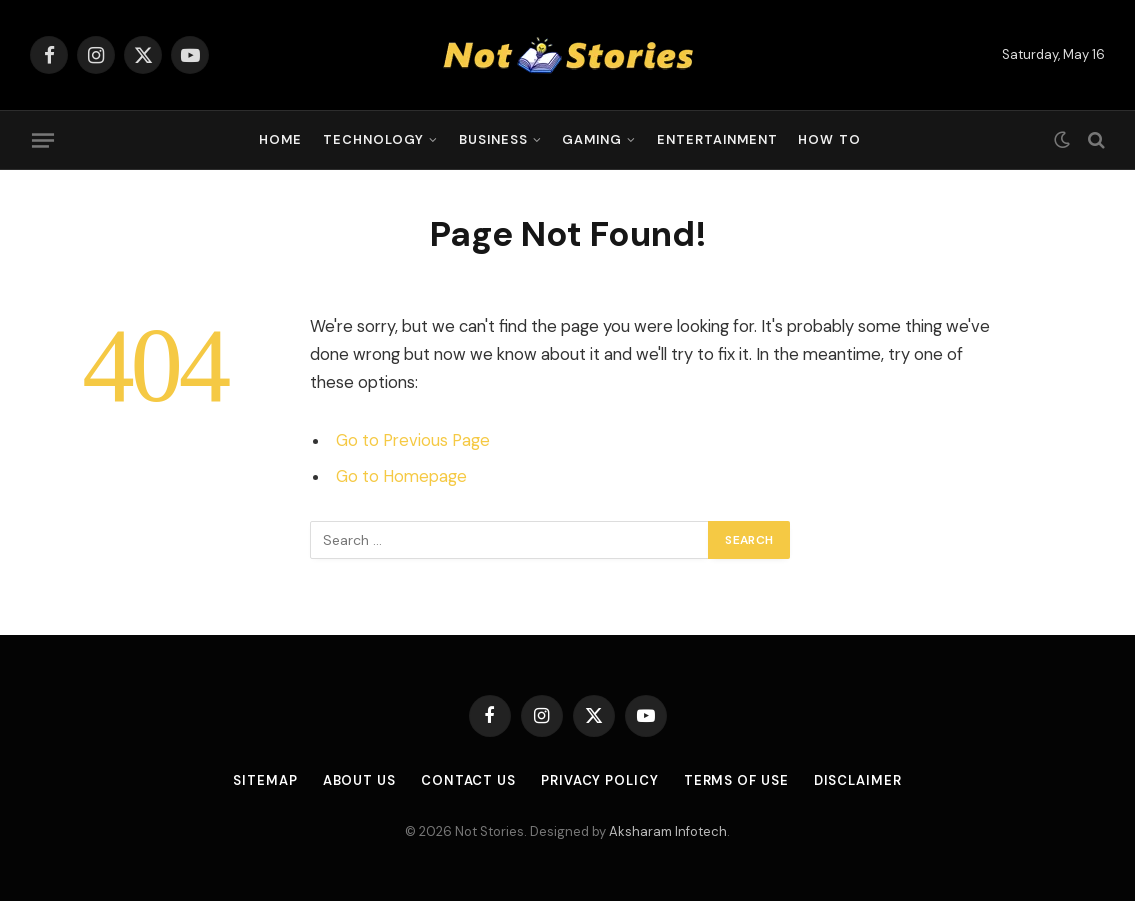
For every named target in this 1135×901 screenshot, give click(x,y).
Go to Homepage (401, 476)
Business (493, 139)
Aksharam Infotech (668, 831)
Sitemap (265, 780)
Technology (373, 139)
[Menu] (43, 140)
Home (280, 139)
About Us (359, 780)
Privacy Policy (600, 780)
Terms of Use (736, 780)
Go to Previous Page (413, 440)
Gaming (592, 139)
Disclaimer (858, 780)
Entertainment (717, 139)
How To (829, 139)
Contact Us (468, 780)
